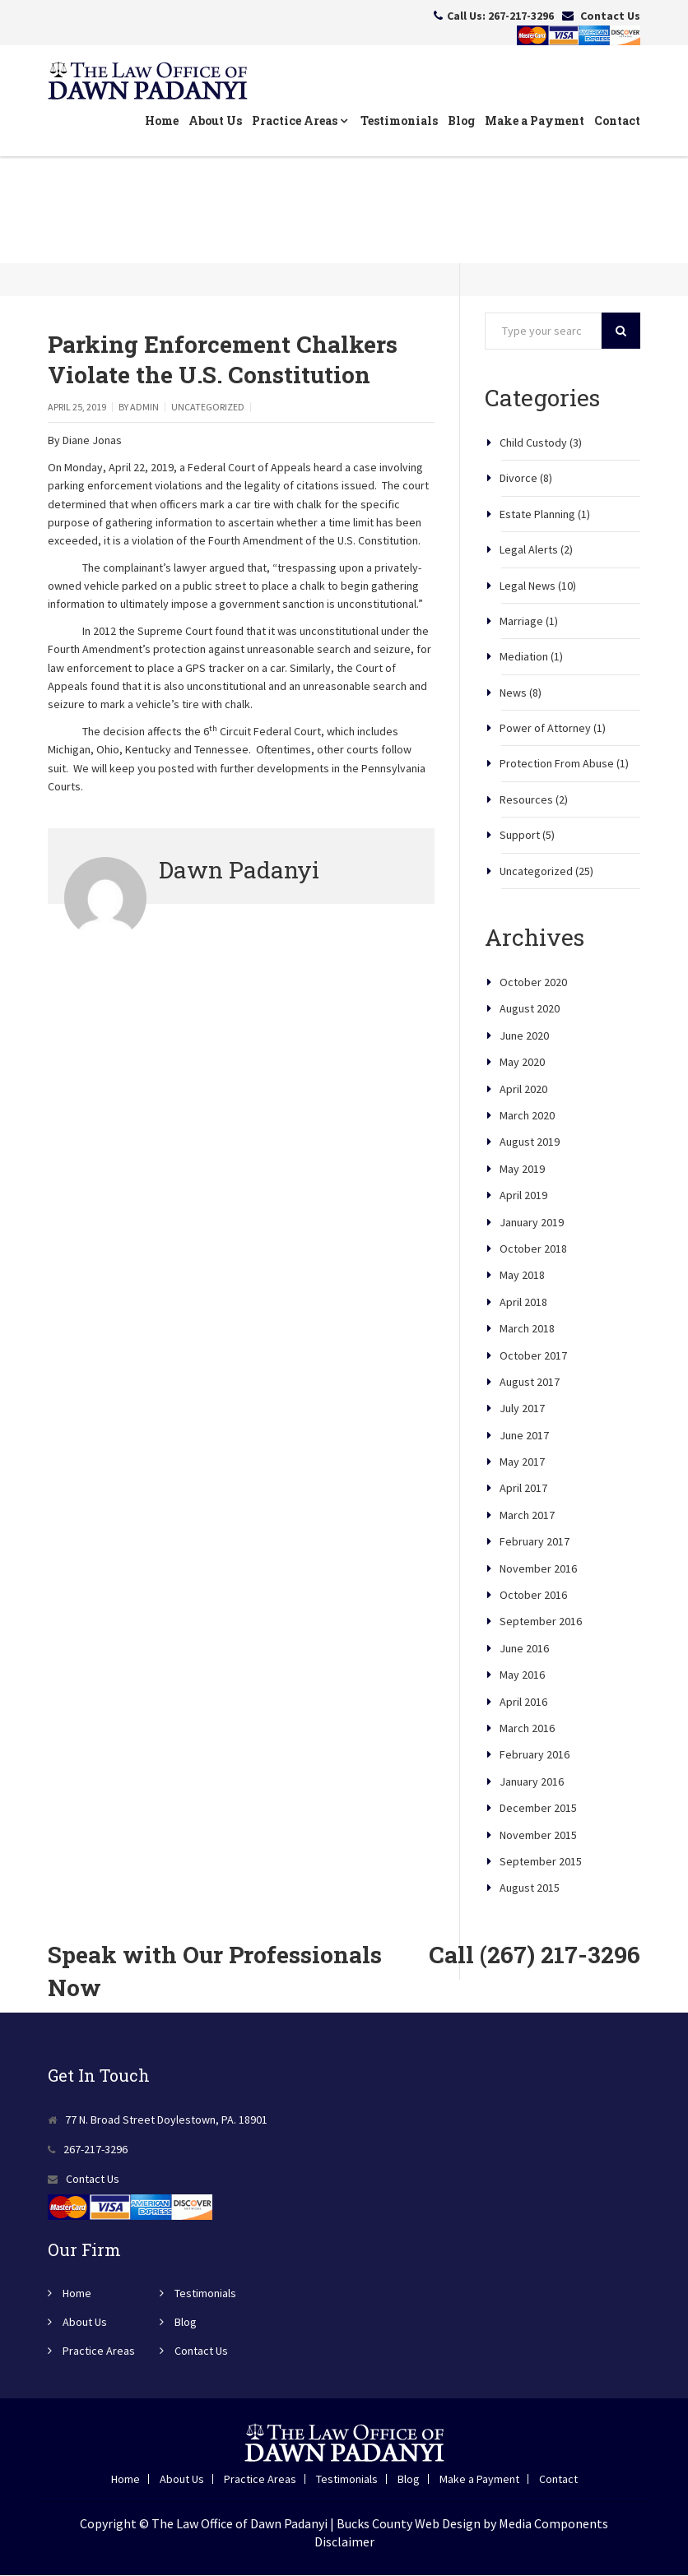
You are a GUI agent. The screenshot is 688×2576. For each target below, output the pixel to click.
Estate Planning (537, 514)
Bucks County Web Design (409, 2523)
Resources (526, 800)
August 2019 (530, 1142)
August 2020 (530, 1009)
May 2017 (522, 1462)
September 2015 (541, 1862)
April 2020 (523, 1089)
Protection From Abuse (557, 764)
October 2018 (533, 1249)
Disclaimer (344, 2542)
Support (520, 835)
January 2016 (532, 1782)
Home (162, 121)
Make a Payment (534, 121)
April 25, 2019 (77, 407)
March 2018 (527, 1329)
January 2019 (532, 1222)
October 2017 (533, 1355)
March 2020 (527, 1116)
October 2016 (533, 1595)
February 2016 (534, 1755)
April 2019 (523, 1195)
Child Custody (533, 443)
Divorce (518, 478)
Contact (617, 121)
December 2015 (538, 1808)
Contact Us (610, 15)
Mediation (524, 657)
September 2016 (541, 1622)
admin (144, 407)
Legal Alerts (529, 550)
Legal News (528, 585)
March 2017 (527, 1515)
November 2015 (538, 1835)
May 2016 (522, 1675)
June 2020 (524, 1036)
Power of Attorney (545, 728)
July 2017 (522, 1409)
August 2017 (530, 1382)
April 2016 (523, 1701)
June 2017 (524, 1435)
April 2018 (523, 1302)
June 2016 (524, 1649)
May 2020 (522, 1062)
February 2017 (534, 1542)
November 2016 (538, 1568)
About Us (215, 121)
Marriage (521, 621)
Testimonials (399, 121)
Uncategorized (207, 407)
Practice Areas (299, 121)
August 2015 (530, 1888)
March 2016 (527, 1728)
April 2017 (523, 1488)
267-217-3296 (521, 15)
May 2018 (522, 1275)
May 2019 (522, 1169)
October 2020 (533, 982)
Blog (461, 121)
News (513, 692)
